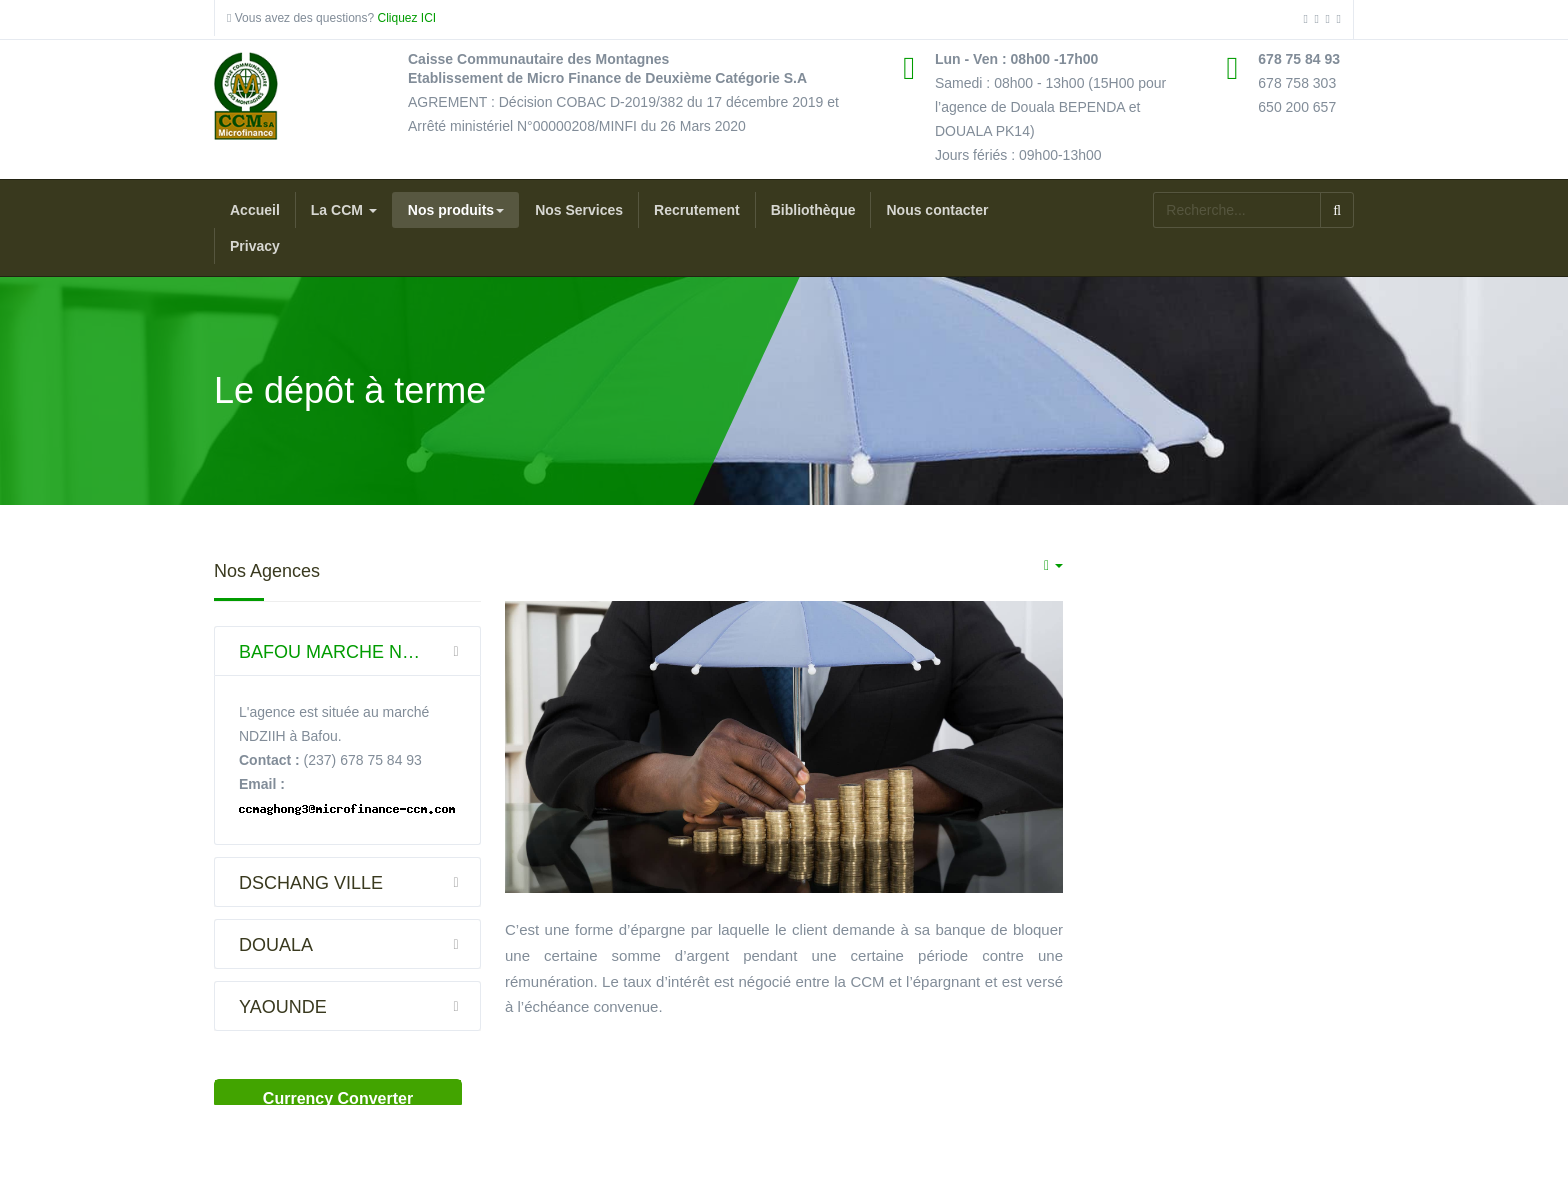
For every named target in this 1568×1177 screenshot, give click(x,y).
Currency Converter (338, 1098)
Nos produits (456, 210)
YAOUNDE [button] (360, 1006)
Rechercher (1153, 192)
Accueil (255, 210)
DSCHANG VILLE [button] (360, 882)
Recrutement (697, 210)
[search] (1236, 210)
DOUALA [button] (360, 944)
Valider (1337, 210)
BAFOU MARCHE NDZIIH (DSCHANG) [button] (360, 651)
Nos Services (579, 210)
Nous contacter (937, 210)
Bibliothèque (813, 210)
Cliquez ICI (405, 18)
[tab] (347, 651)
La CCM (344, 210)
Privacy (255, 246)
